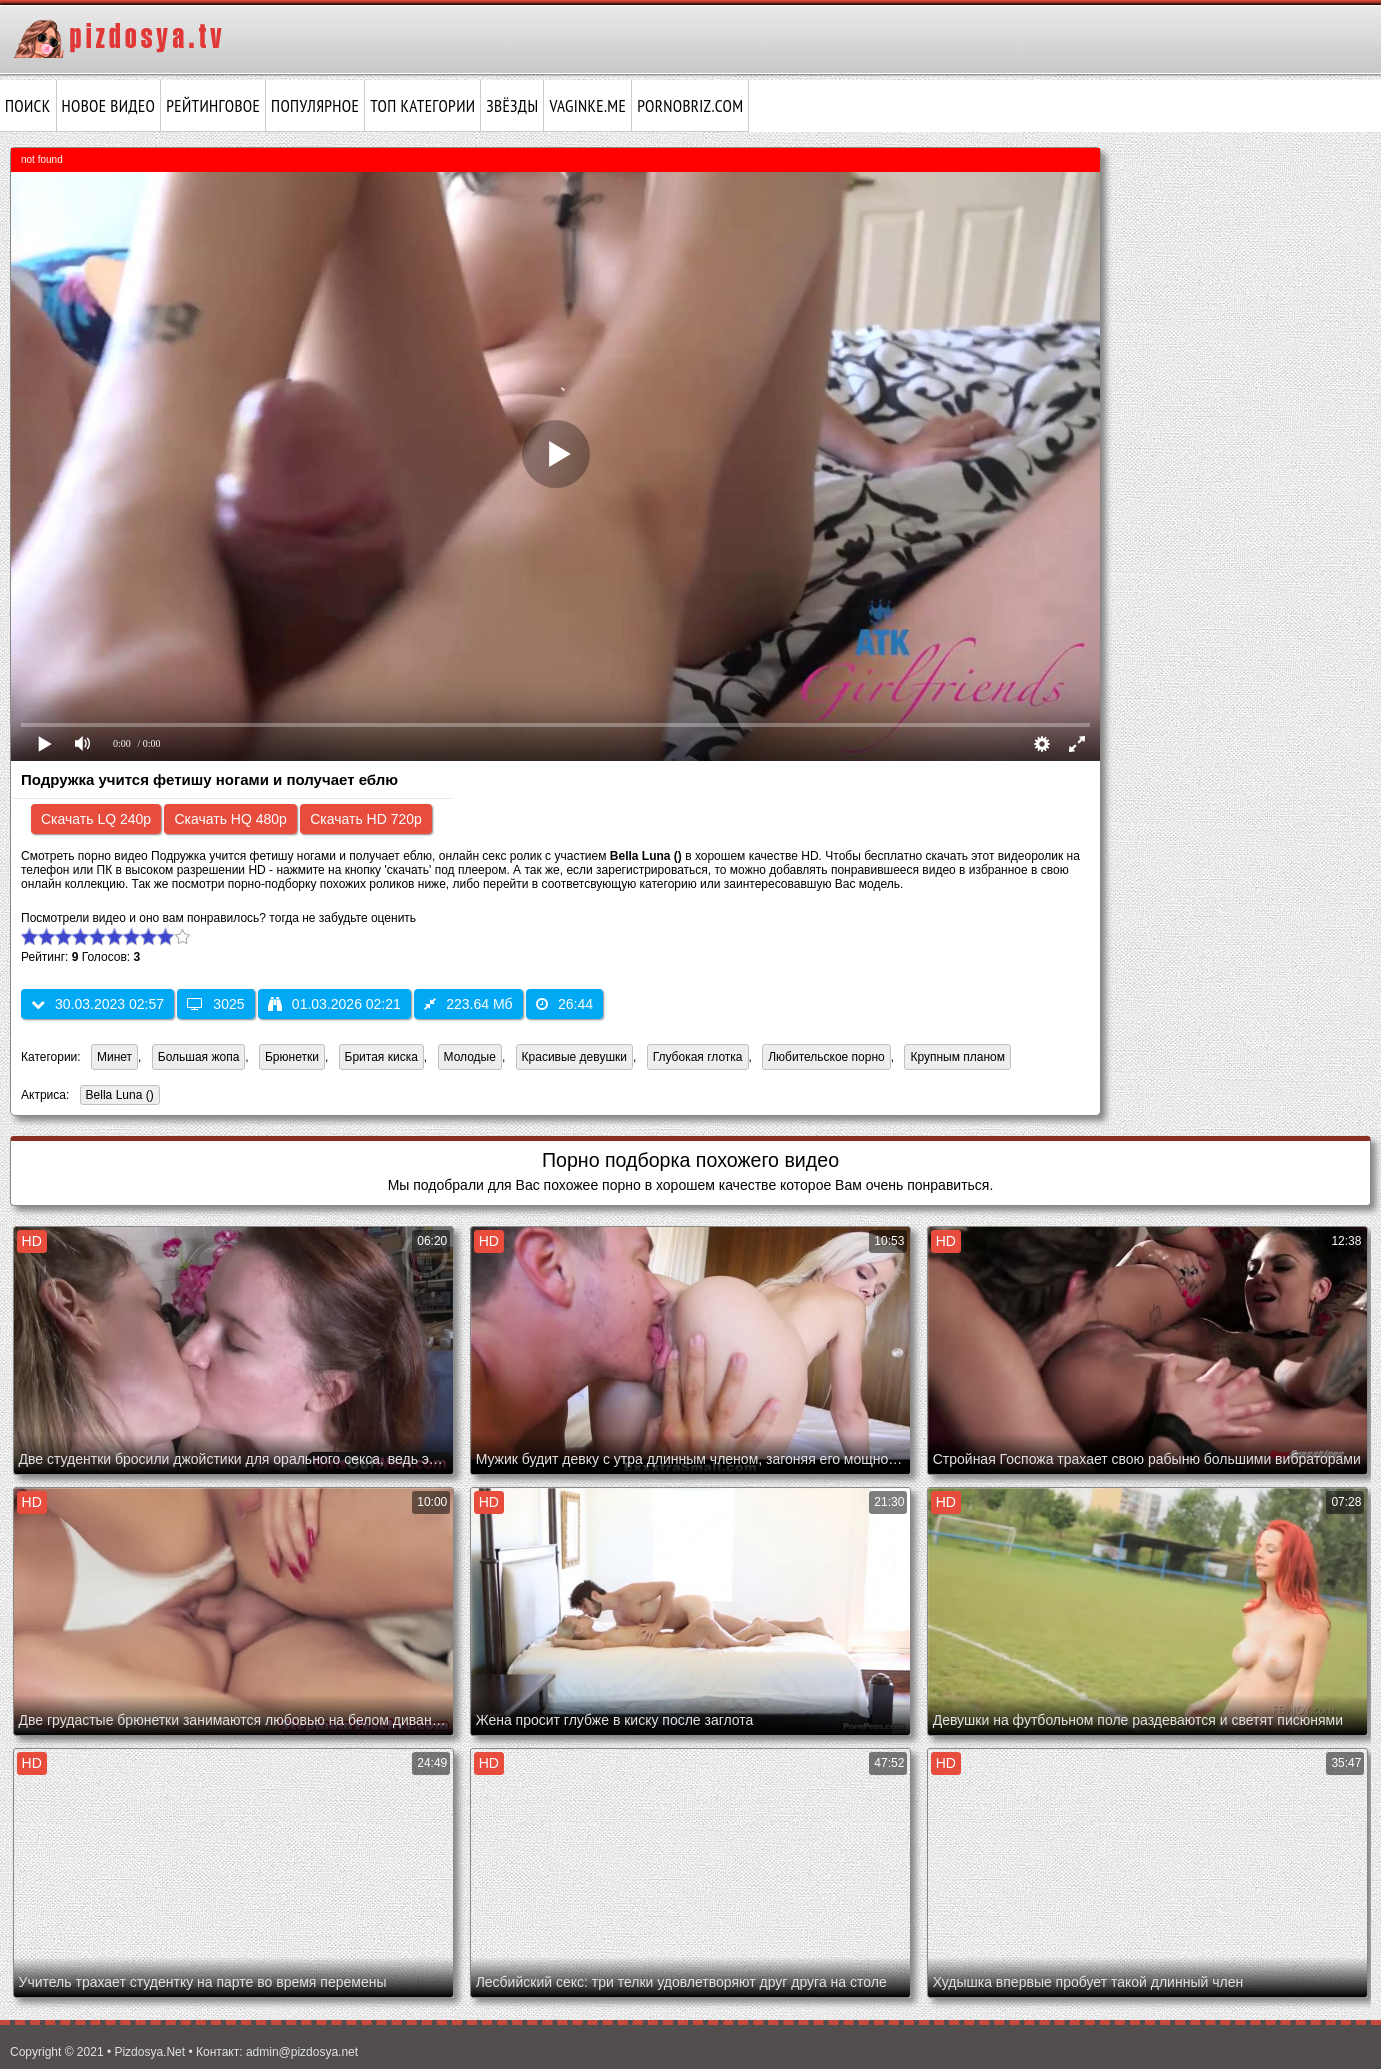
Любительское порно (826, 1057)
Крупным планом (957, 1057)
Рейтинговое (213, 106)
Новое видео (109, 106)
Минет (114, 1057)
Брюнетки (292, 1057)
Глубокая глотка (698, 1057)
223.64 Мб (468, 1004)
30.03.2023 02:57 (97, 1004)
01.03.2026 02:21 (334, 1004)
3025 (215, 1004)
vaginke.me (587, 106)
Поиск (28, 106)
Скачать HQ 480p (230, 819)
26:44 (564, 1004)
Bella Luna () (117, 1096)
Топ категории (422, 106)
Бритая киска (381, 1057)
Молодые (470, 1057)
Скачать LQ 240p (96, 819)
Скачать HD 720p (366, 819)
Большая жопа (199, 1057)
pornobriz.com (690, 106)
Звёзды (512, 106)
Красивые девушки (574, 1057)
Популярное (315, 106)
